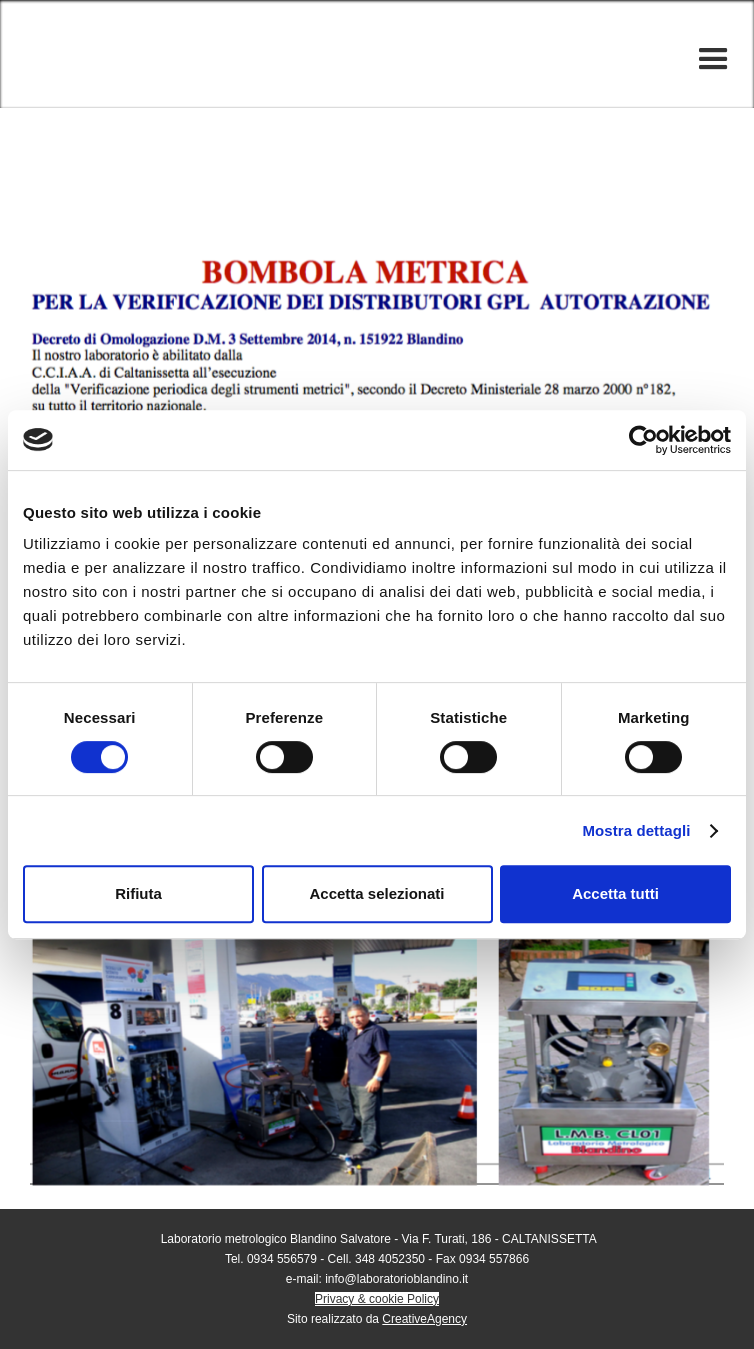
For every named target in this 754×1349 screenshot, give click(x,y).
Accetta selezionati (376, 893)
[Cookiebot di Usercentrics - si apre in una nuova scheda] (643, 440)
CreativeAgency (424, 1319)
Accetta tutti (615, 893)
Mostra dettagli (636, 830)
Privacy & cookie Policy (377, 1299)
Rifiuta (138, 893)
